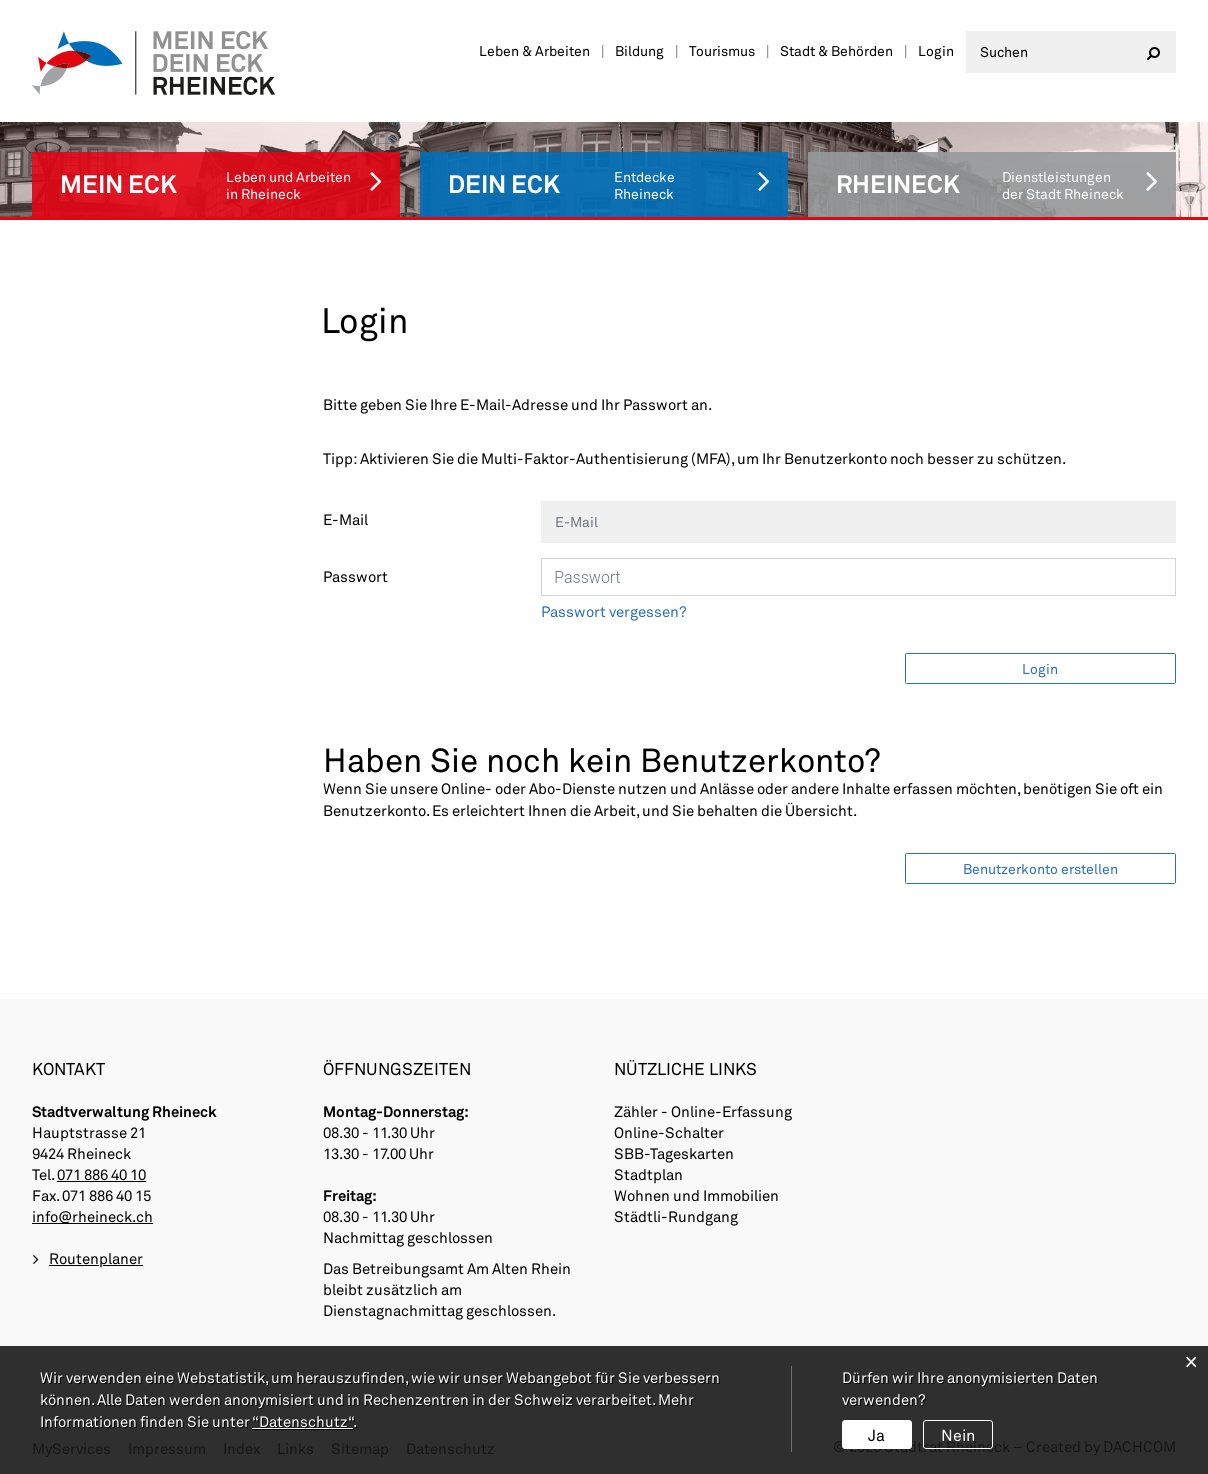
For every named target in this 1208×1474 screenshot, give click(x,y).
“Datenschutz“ (302, 1421)
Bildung (639, 50)
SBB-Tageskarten (674, 1153)
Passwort (355, 576)
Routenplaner (96, 1258)
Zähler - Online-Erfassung (703, 1111)
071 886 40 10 (101, 1174)
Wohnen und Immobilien (696, 1195)
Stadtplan (648, 1174)
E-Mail (345, 519)
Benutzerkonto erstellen (1040, 868)
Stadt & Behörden (836, 50)
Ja (876, 1434)
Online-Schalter (669, 1132)
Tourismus (722, 50)
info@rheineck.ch (92, 1216)
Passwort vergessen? (614, 611)
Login (936, 50)
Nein (958, 1434)
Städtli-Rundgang (676, 1216)
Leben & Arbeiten (534, 50)
